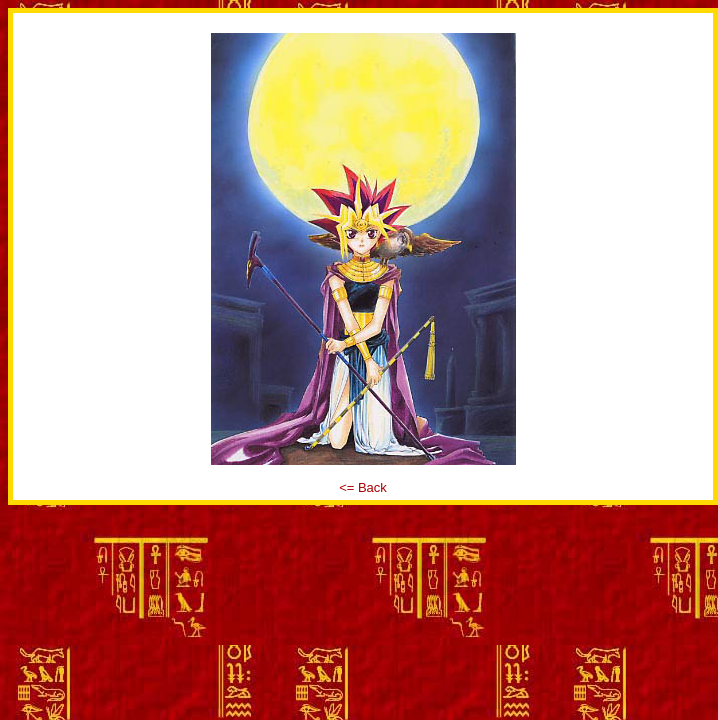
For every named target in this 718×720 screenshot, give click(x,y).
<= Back (363, 487)
